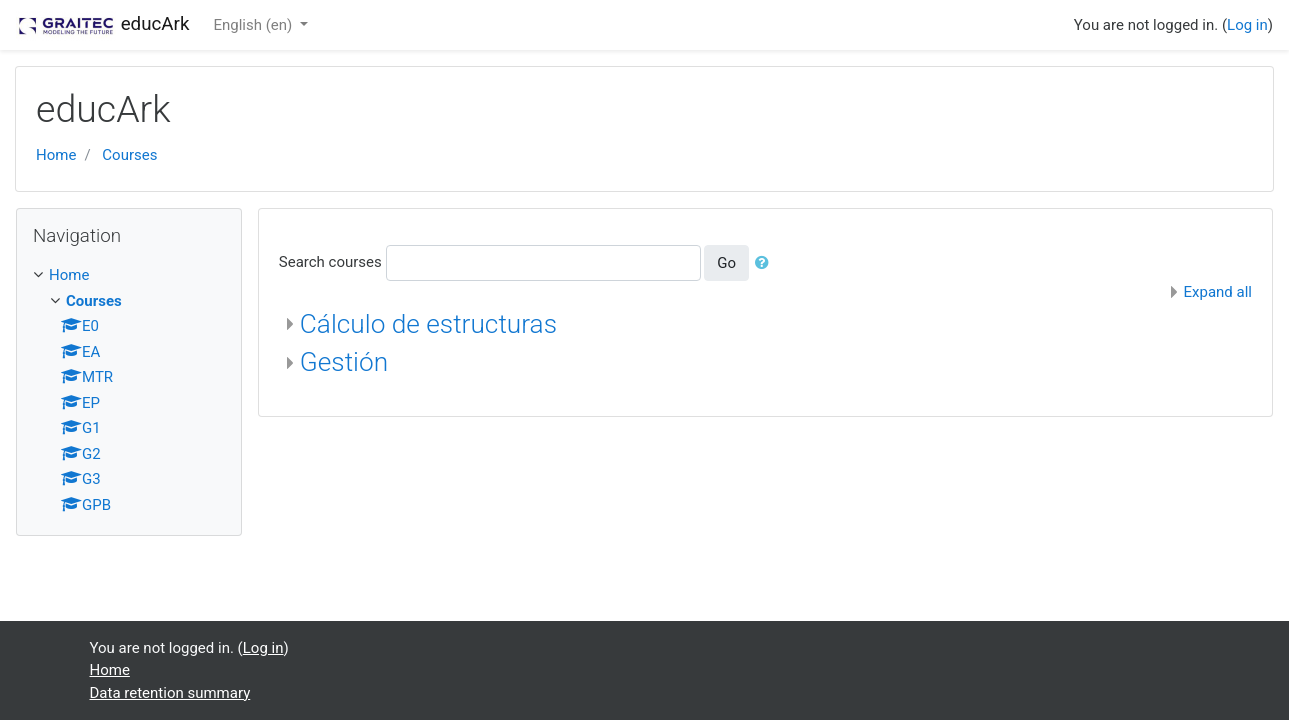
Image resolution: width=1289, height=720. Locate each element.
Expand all (1218, 292)
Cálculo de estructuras (428, 324)
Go (726, 263)
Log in (1247, 25)
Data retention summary (170, 693)
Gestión (344, 362)
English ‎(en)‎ (254, 25)
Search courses (330, 262)
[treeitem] (129, 275)
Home (56, 155)
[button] (766, 263)
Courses (129, 155)
